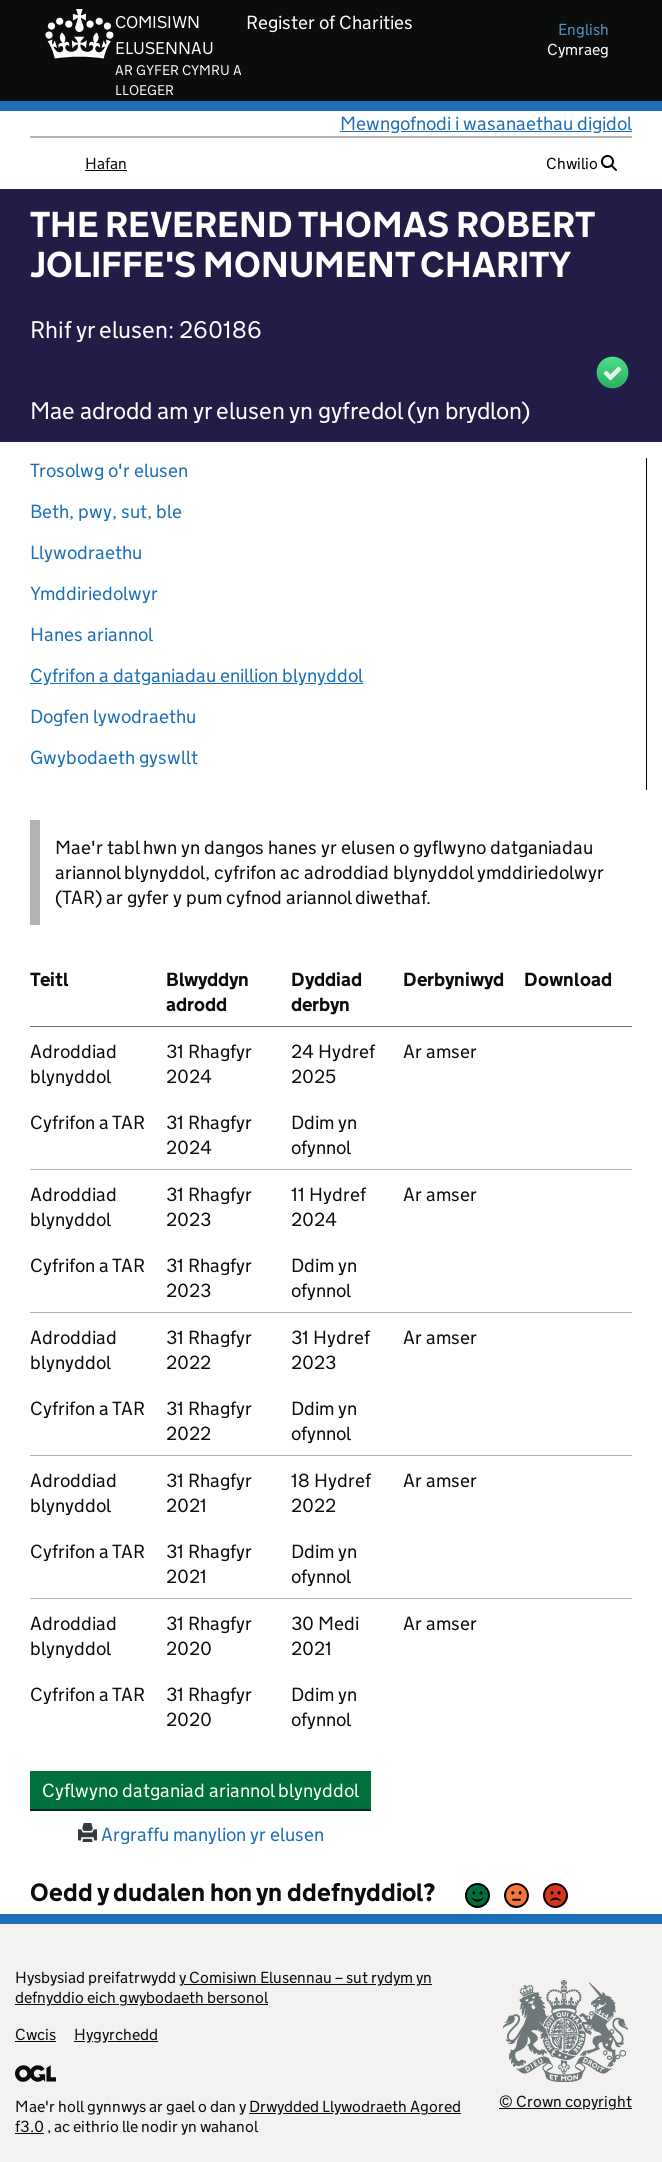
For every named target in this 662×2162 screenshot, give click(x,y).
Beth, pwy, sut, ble (106, 511)
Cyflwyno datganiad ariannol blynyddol (206, 1790)
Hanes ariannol (91, 634)
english (583, 29)
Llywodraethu (86, 552)
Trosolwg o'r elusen (109, 470)
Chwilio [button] (581, 163)
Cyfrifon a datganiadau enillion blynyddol (196, 675)
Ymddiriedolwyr (94, 593)
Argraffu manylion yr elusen (201, 1834)
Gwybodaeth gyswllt (114, 757)
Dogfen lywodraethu (113, 716)
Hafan (106, 163)
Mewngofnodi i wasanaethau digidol (486, 123)
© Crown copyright (565, 2101)
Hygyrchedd (116, 2034)
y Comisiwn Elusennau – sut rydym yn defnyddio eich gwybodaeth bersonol (223, 1987)
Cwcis (35, 2034)
